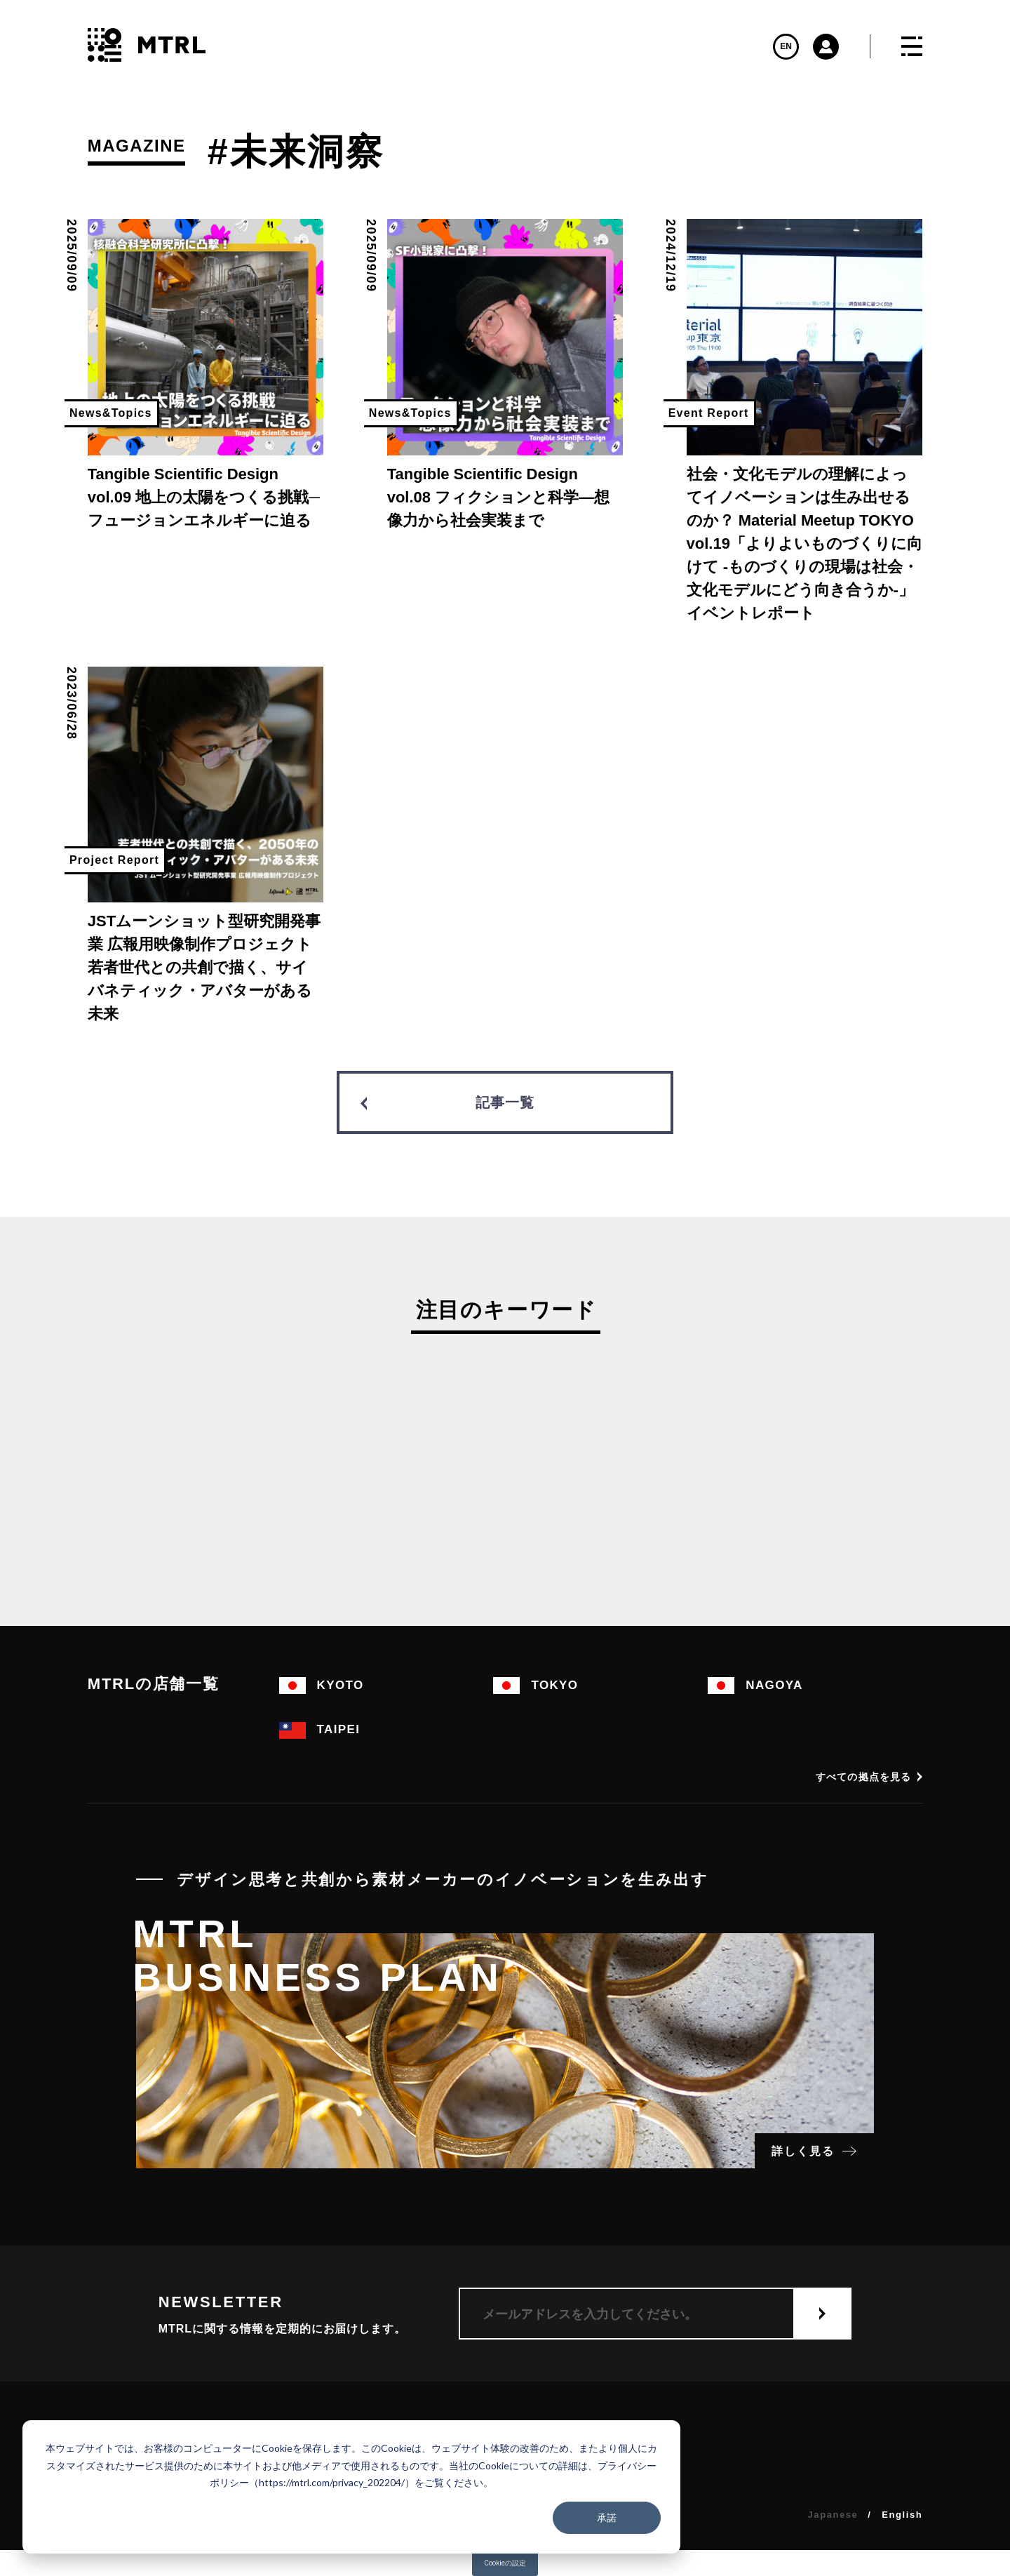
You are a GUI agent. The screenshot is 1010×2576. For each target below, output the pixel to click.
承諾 (607, 2517)
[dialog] (351, 2487)
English (902, 2514)
